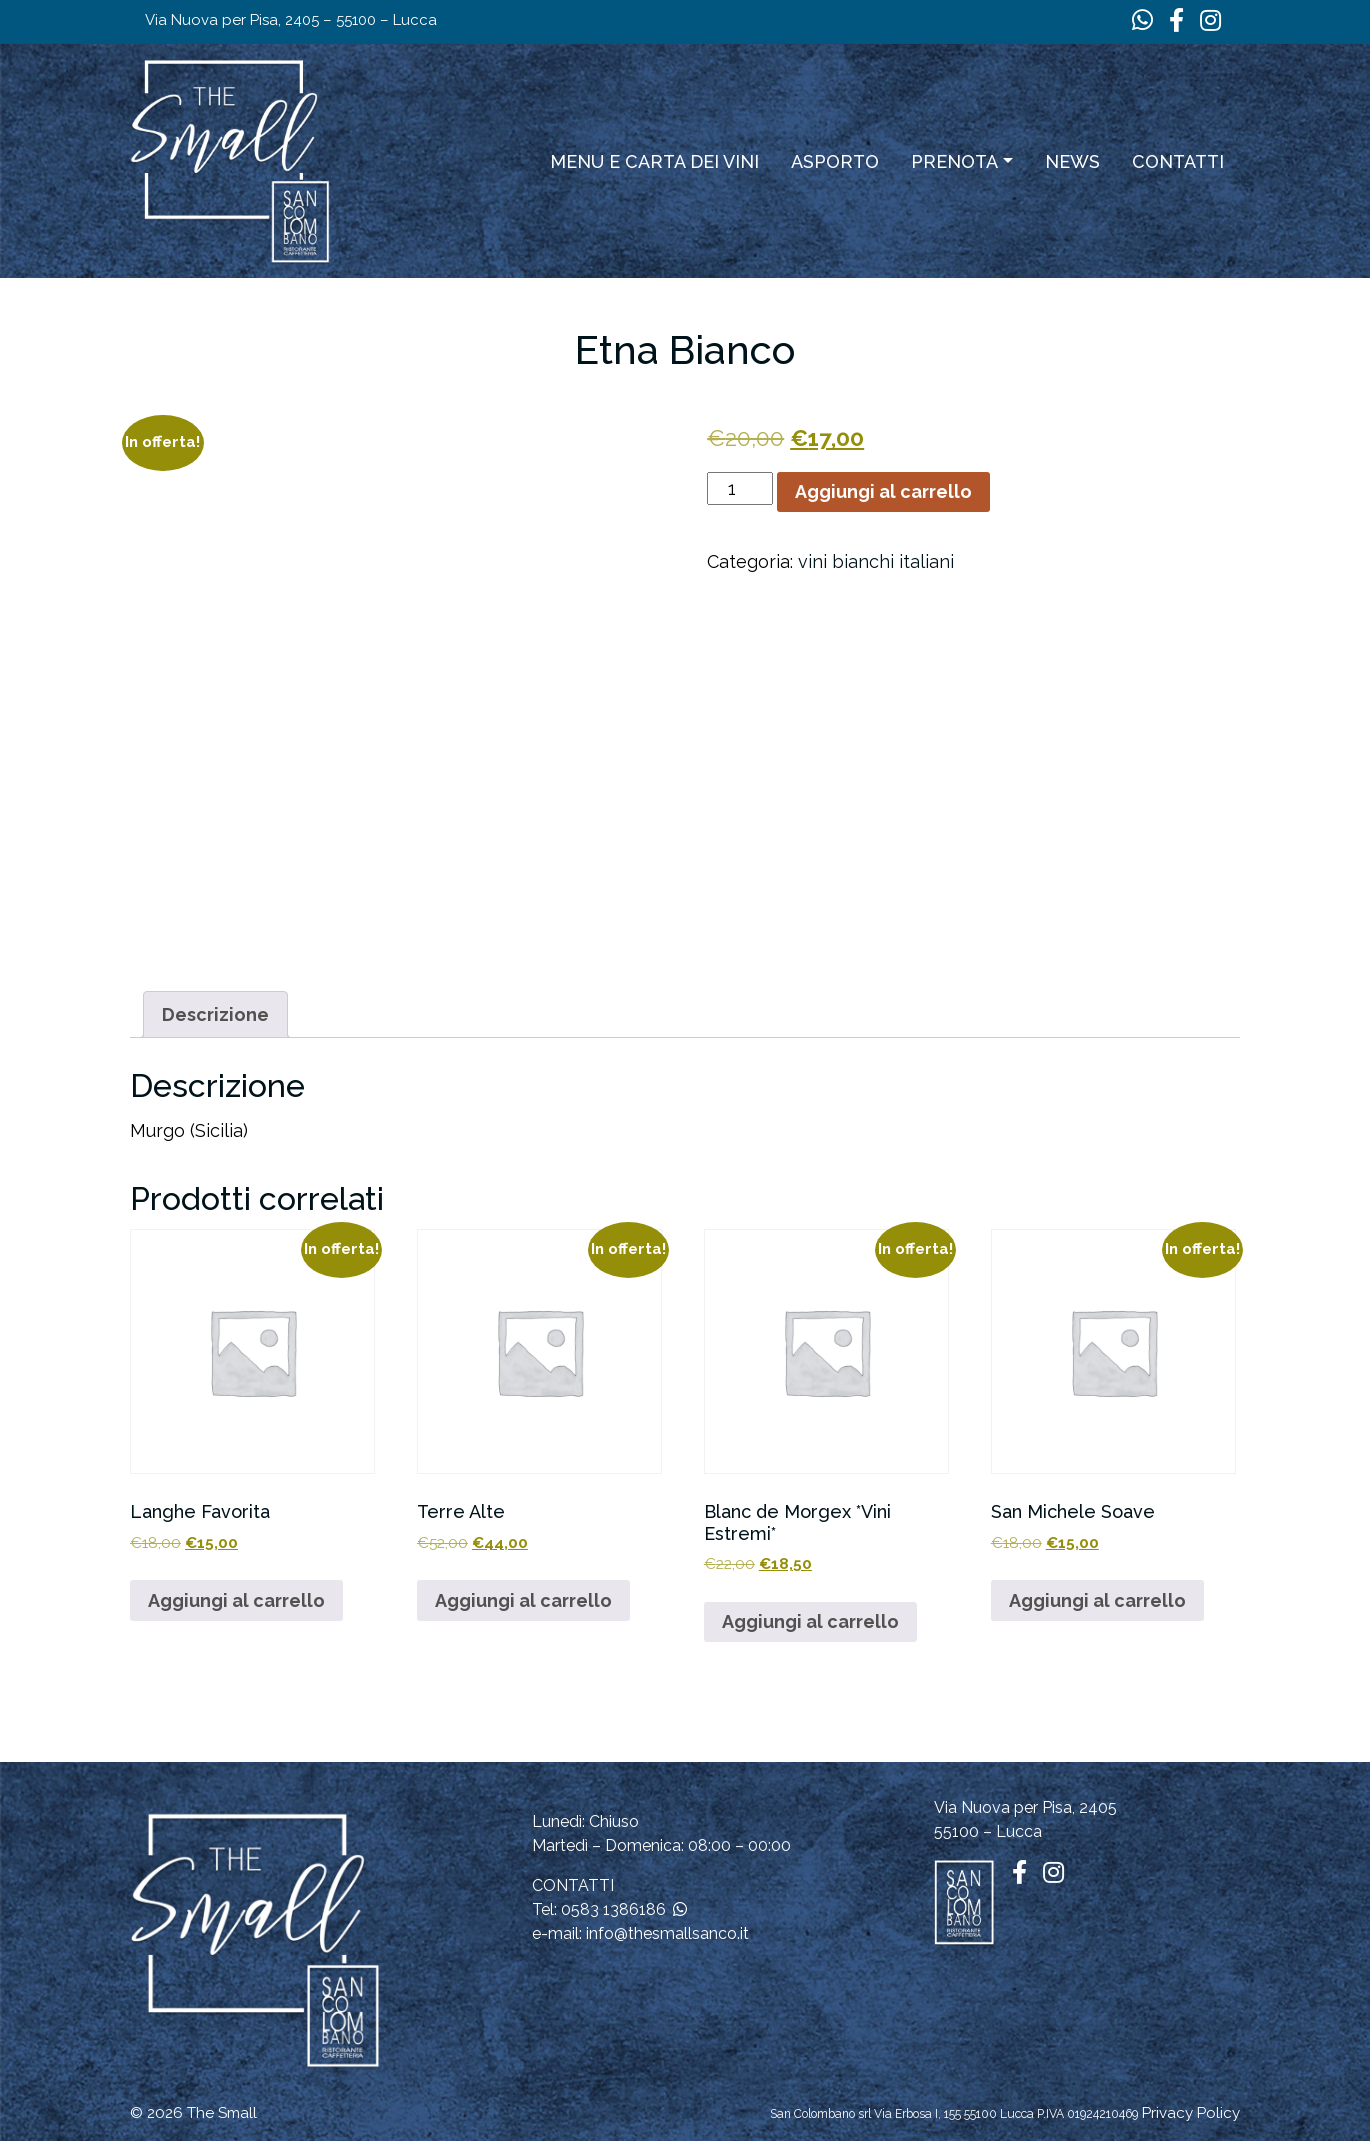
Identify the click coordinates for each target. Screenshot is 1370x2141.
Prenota (954, 161)
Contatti (1178, 161)
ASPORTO (835, 161)
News (1072, 161)
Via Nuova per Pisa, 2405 (1025, 1807)
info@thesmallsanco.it (667, 1933)
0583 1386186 (613, 1909)
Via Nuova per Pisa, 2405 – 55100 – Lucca (291, 20)
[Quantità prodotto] (739, 488)
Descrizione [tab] (215, 1014)
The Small (222, 2113)
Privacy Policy (1191, 2113)
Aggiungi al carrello (883, 491)
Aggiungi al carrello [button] (236, 1600)
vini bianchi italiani (876, 561)
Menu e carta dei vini (654, 161)
